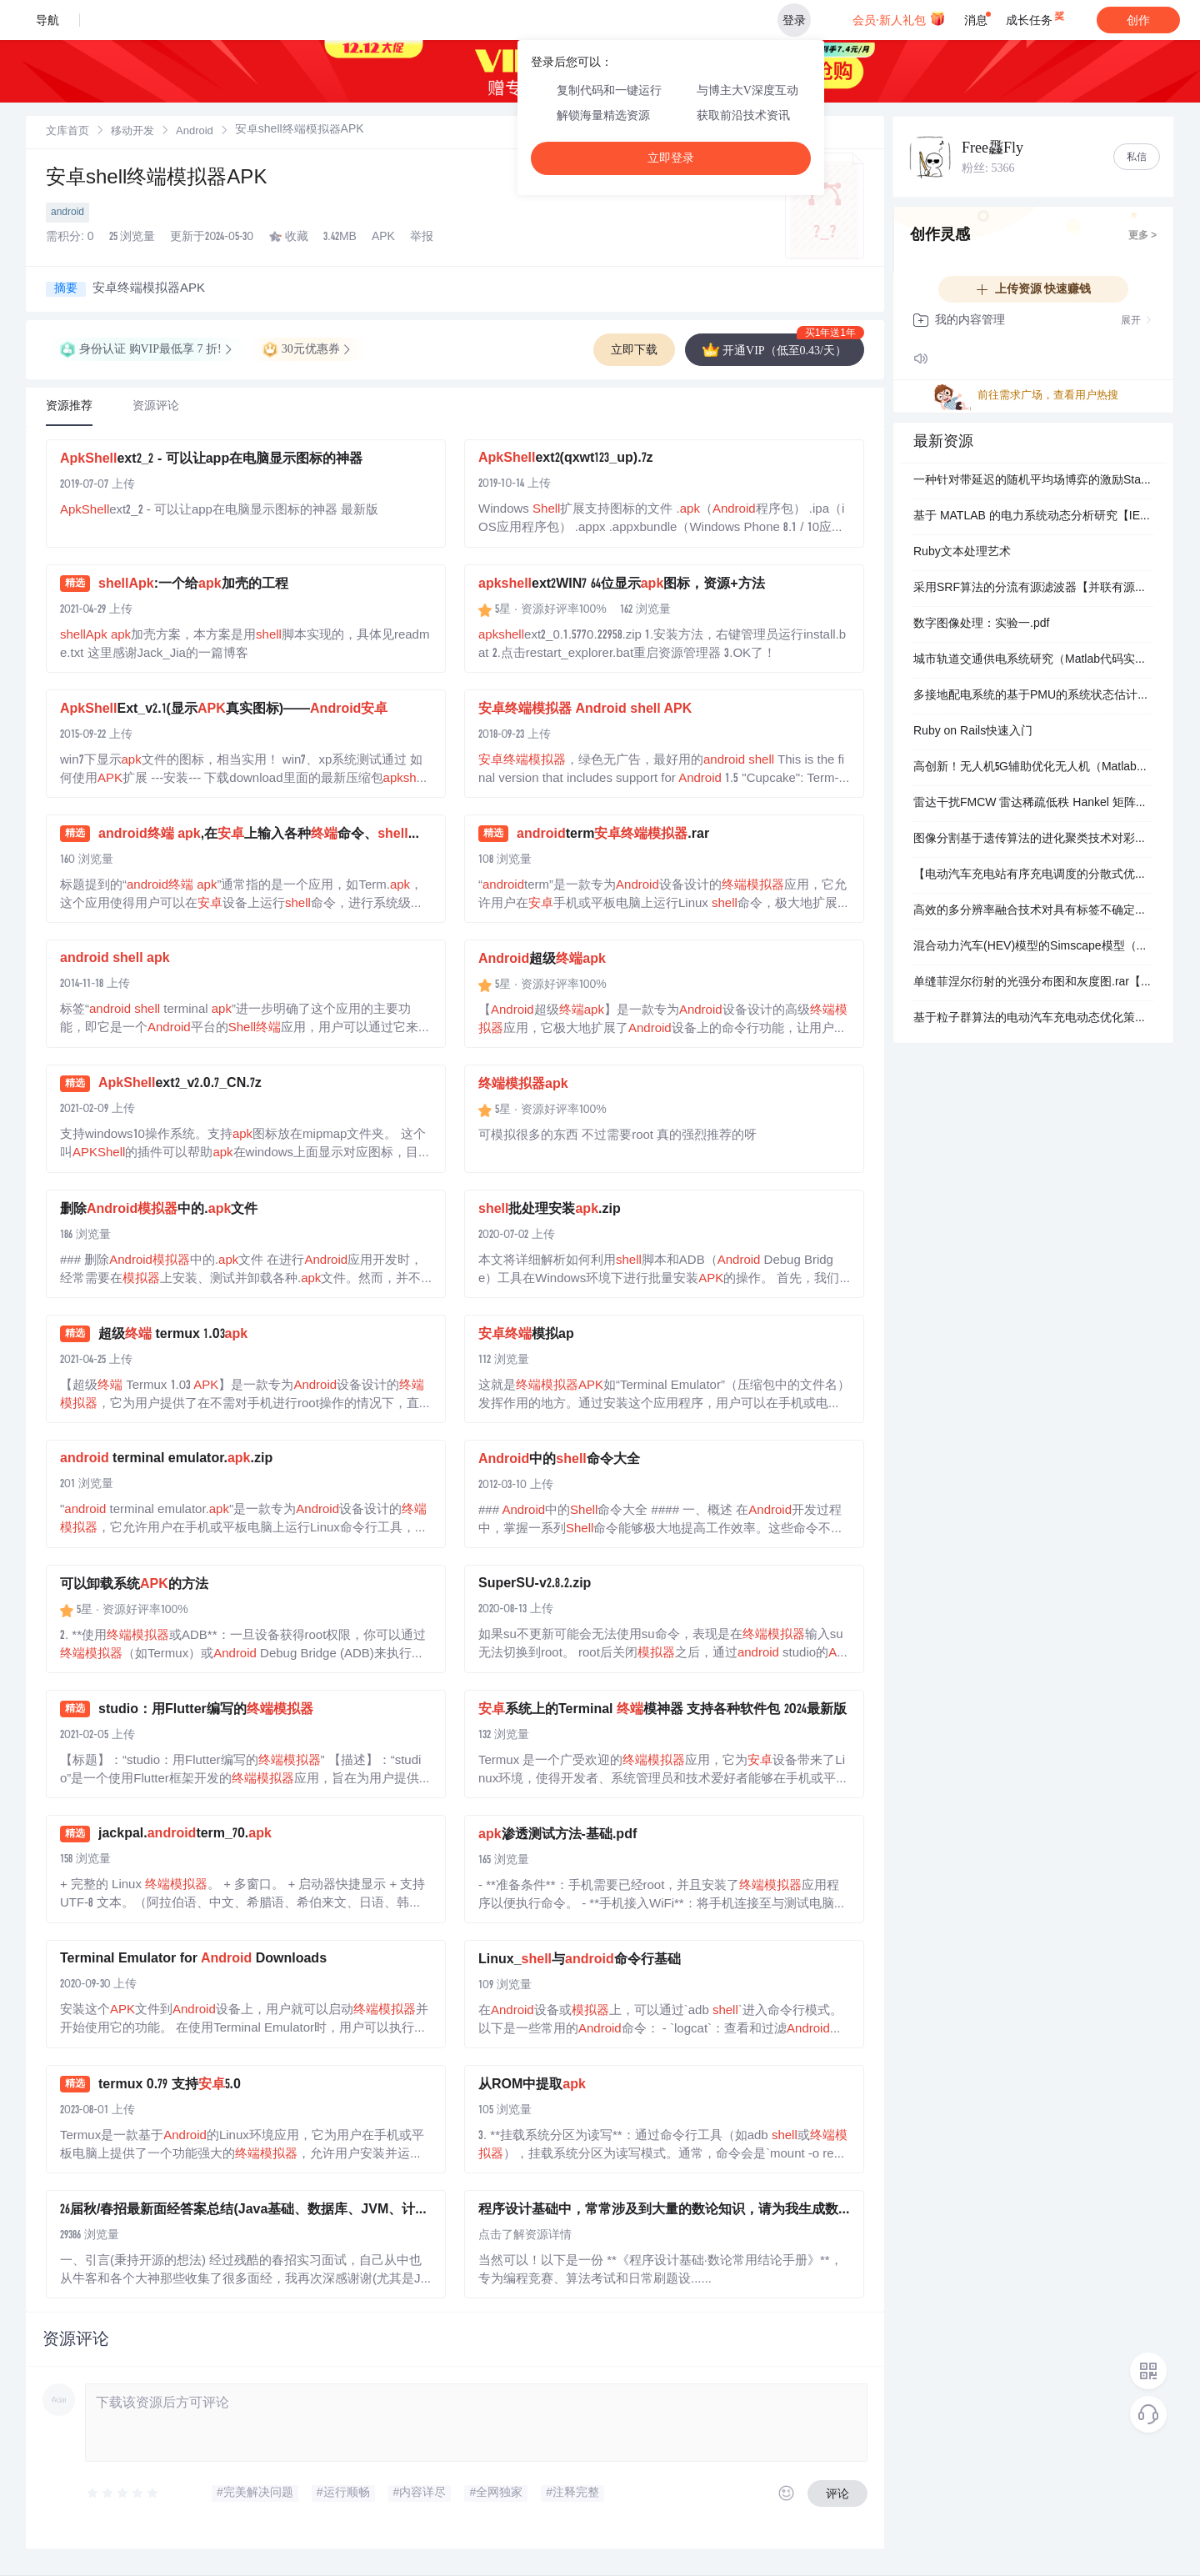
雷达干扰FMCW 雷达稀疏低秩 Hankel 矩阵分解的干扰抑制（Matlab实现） (1033, 803)
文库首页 (67, 132)
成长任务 (1036, 16)
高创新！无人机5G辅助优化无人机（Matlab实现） (1033, 768)
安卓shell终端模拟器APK (156, 179)
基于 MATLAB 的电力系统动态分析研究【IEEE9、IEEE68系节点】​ (1033, 517)
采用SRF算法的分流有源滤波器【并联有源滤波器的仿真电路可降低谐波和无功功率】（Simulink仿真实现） (1033, 588)
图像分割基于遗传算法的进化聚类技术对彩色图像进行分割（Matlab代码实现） (1033, 839)
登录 (794, 20)
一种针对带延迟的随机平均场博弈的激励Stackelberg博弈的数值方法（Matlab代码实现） (1033, 481)
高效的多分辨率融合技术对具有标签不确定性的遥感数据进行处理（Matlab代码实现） (1033, 911)
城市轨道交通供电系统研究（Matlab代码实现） (1033, 660)
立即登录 (671, 158)
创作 (1138, 20)
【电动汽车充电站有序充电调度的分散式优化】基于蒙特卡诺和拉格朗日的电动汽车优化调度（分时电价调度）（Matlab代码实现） (1033, 875)
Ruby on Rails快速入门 (972, 732)
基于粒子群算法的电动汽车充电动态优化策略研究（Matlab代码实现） (1033, 1019)
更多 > (1142, 236)
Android (194, 132)
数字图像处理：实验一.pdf (981, 624)
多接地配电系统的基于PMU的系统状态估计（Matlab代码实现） (1033, 696)
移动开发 (132, 132)
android (67, 213)
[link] (67, 132)
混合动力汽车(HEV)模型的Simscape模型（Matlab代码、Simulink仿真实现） (1033, 947)
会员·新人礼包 (898, 18)
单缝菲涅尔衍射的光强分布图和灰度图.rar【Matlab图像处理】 (1033, 983)
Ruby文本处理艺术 (962, 553)
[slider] (123, 2493)
